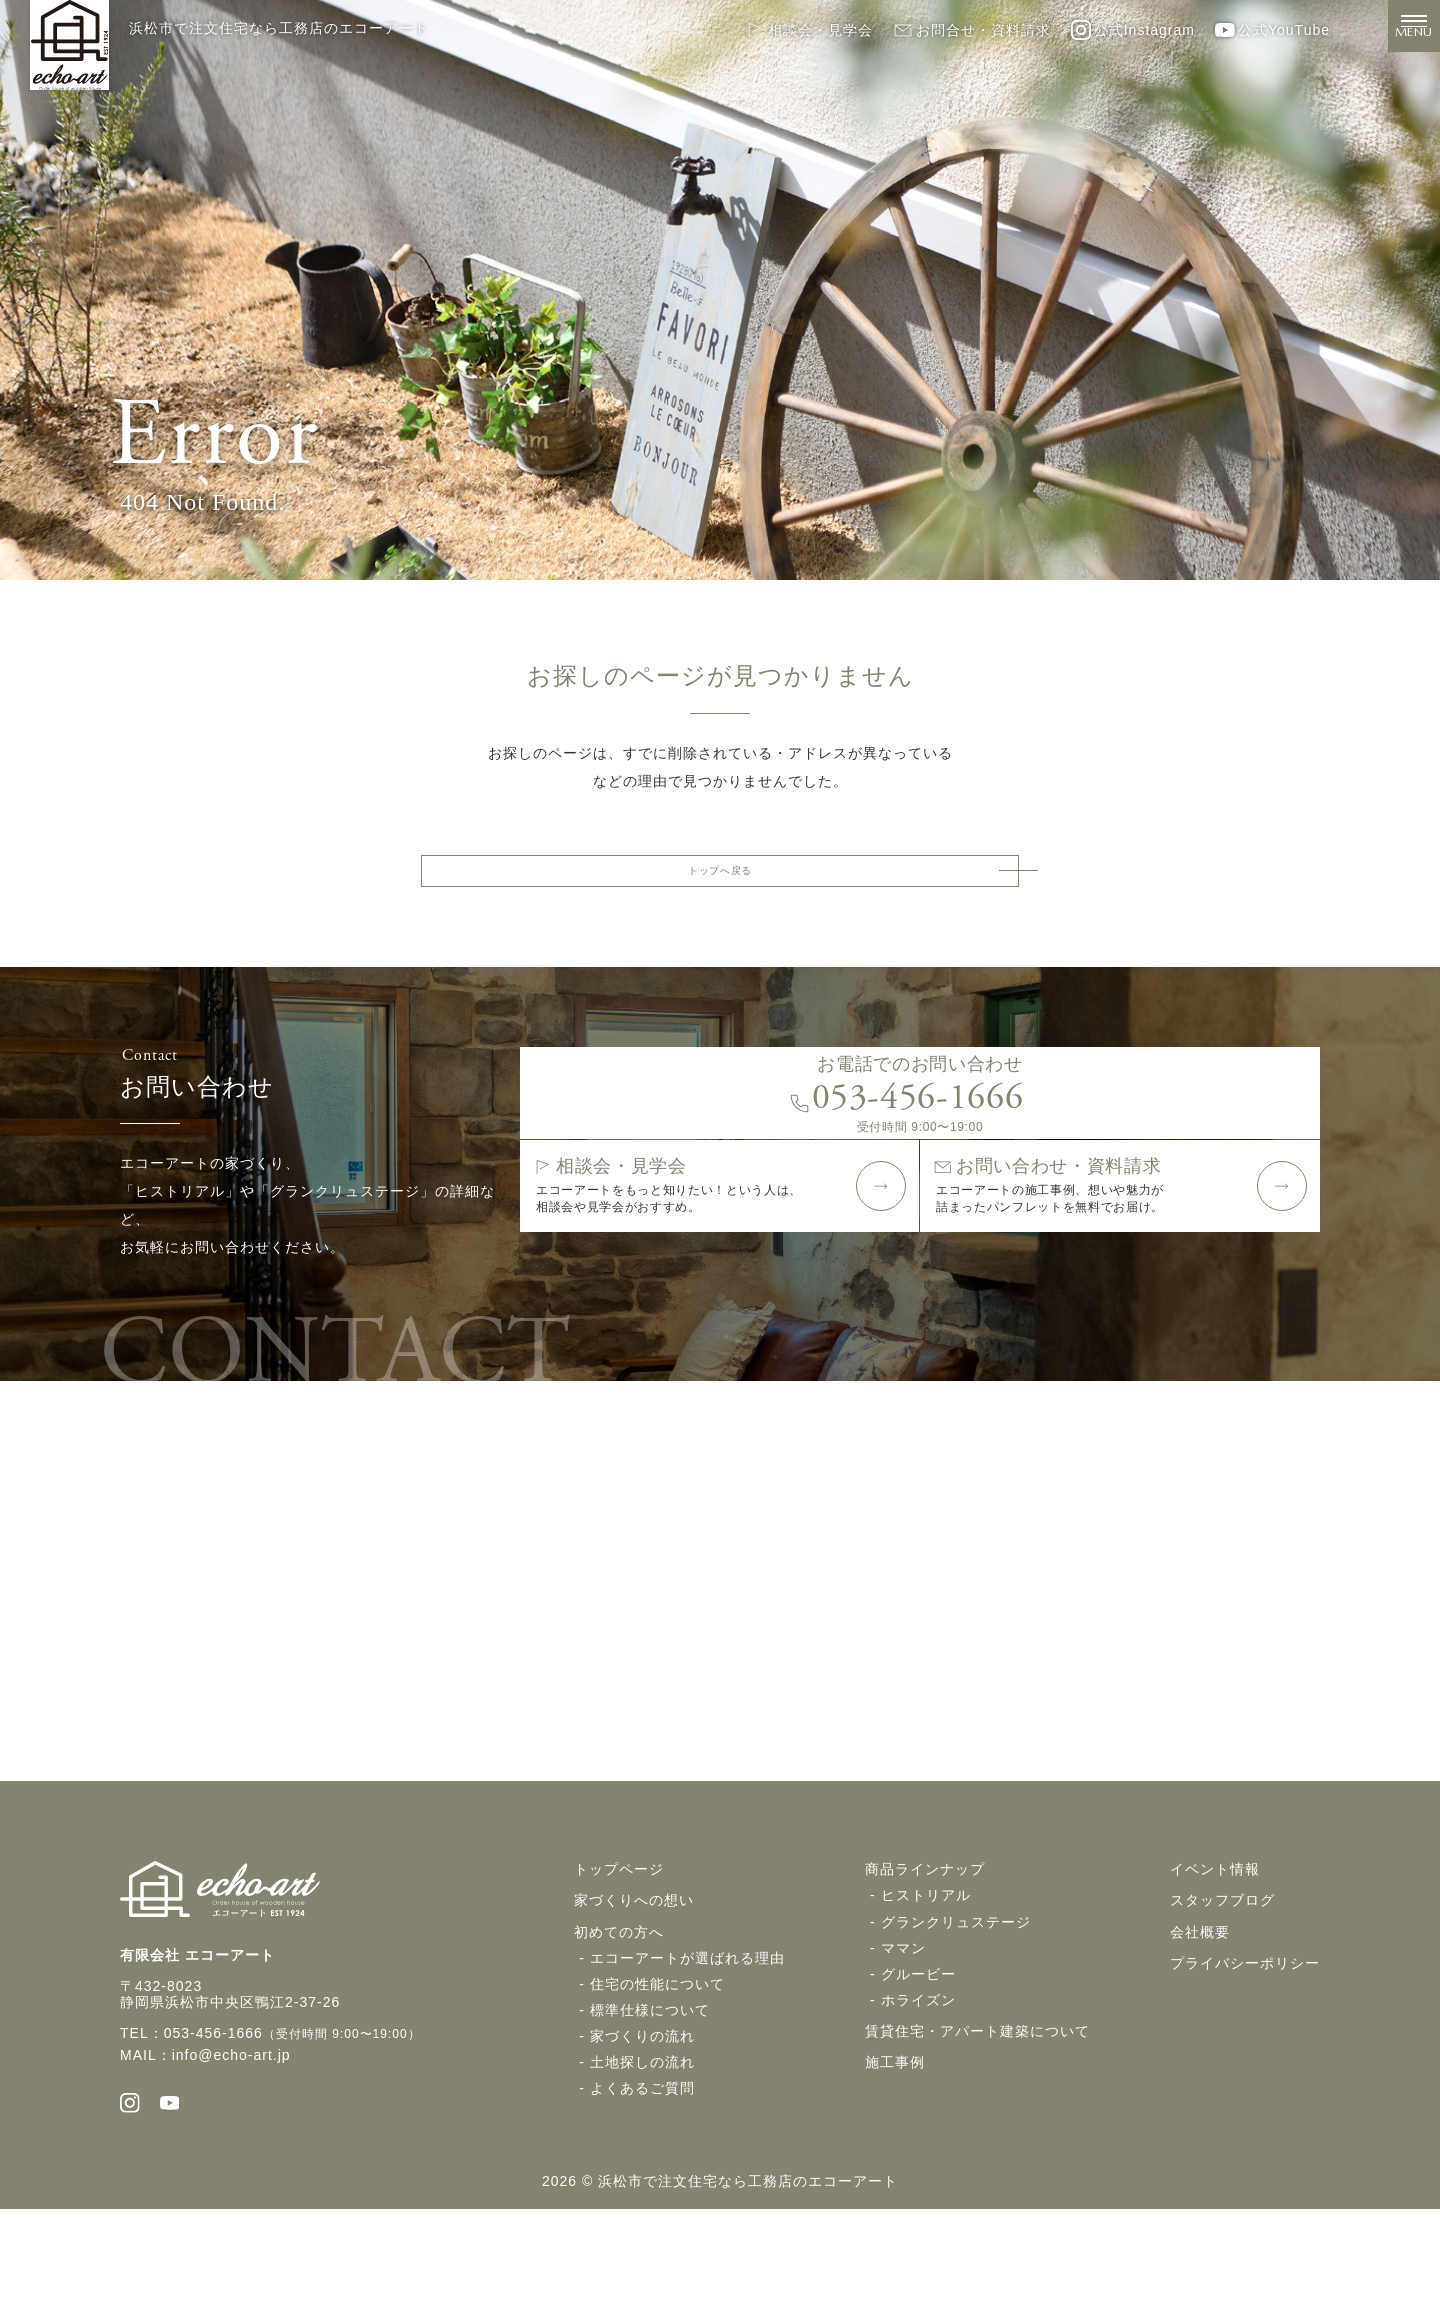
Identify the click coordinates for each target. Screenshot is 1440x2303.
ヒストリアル (926, 1980)
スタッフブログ (1222, 1985)
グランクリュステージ (956, 2006)
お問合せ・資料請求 (972, 30)
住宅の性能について (657, 2068)
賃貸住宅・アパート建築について (977, 2115)
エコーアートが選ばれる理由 (687, 2042)
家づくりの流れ (642, 2120)
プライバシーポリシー (1245, 2047)
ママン (903, 2032)
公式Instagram (1133, 30)
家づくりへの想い (634, 1985)
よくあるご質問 (642, 2172)
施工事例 (895, 2146)
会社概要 (1200, 2016)
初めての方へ (619, 2016)
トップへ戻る (720, 878)
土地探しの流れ (642, 2146)
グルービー (918, 2058)
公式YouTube (1272, 30)
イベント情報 (1215, 1954)
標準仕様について (650, 2094)
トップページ (619, 1954)
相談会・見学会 (809, 30)
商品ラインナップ (925, 1954)
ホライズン (918, 2084)
